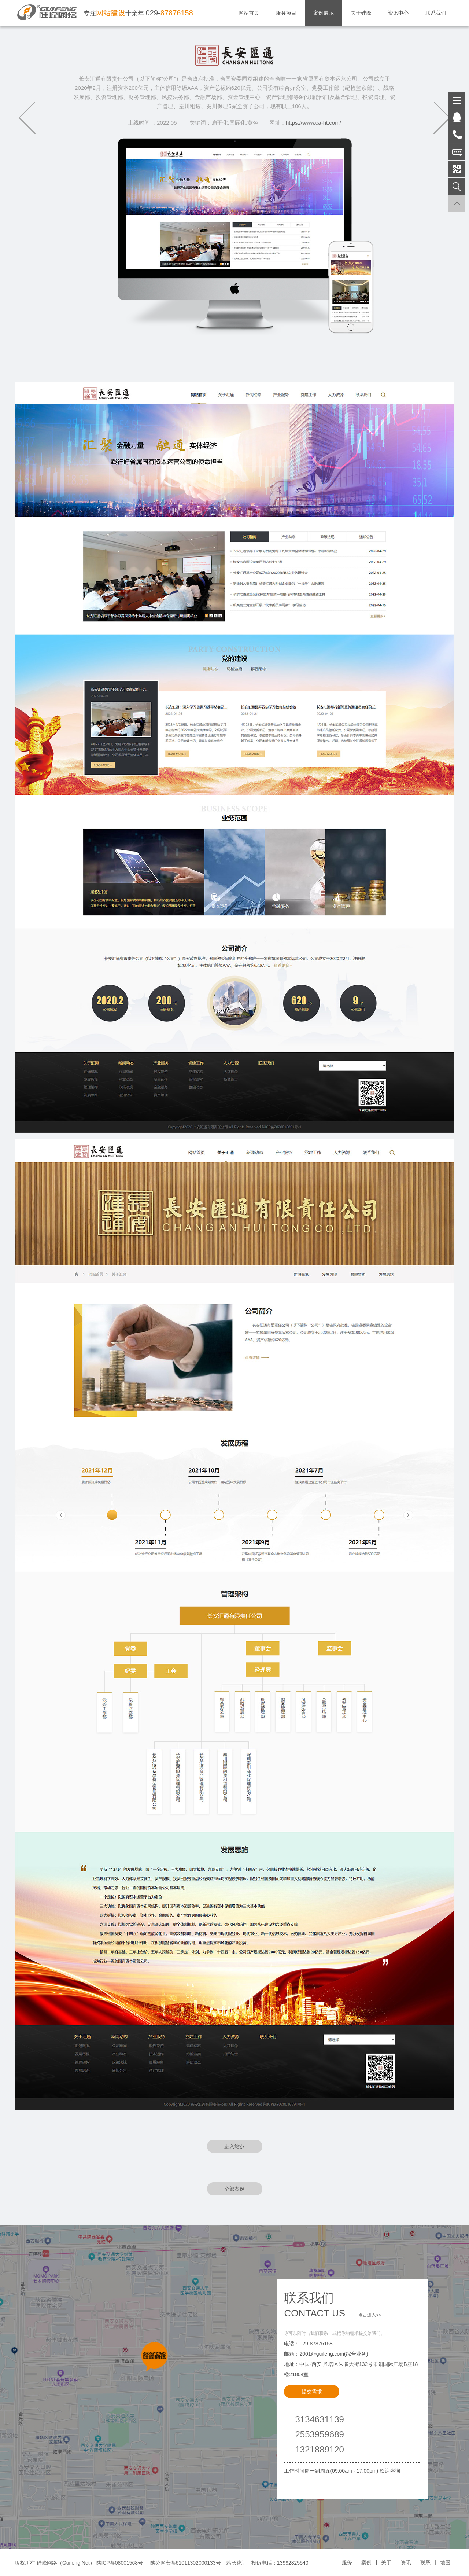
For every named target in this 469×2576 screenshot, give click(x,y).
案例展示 (323, 13)
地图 (445, 2562)
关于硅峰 (361, 13)
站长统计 (236, 2563)
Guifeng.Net (76, 2563)
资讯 (406, 2562)
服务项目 (286, 13)
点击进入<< (369, 2315)
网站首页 (249, 13)
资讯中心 (398, 13)
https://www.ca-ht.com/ (313, 123)
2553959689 (319, 2434)
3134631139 (319, 2419)
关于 (386, 2562)
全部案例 (234, 2189)
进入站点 (234, 2146)
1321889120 (319, 2449)
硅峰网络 (47, 2563)
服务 (347, 2562)
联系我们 (435, 13)
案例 (366, 2562)
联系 (425, 2562)
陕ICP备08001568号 (119, 2563)
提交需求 (312, 2392)
